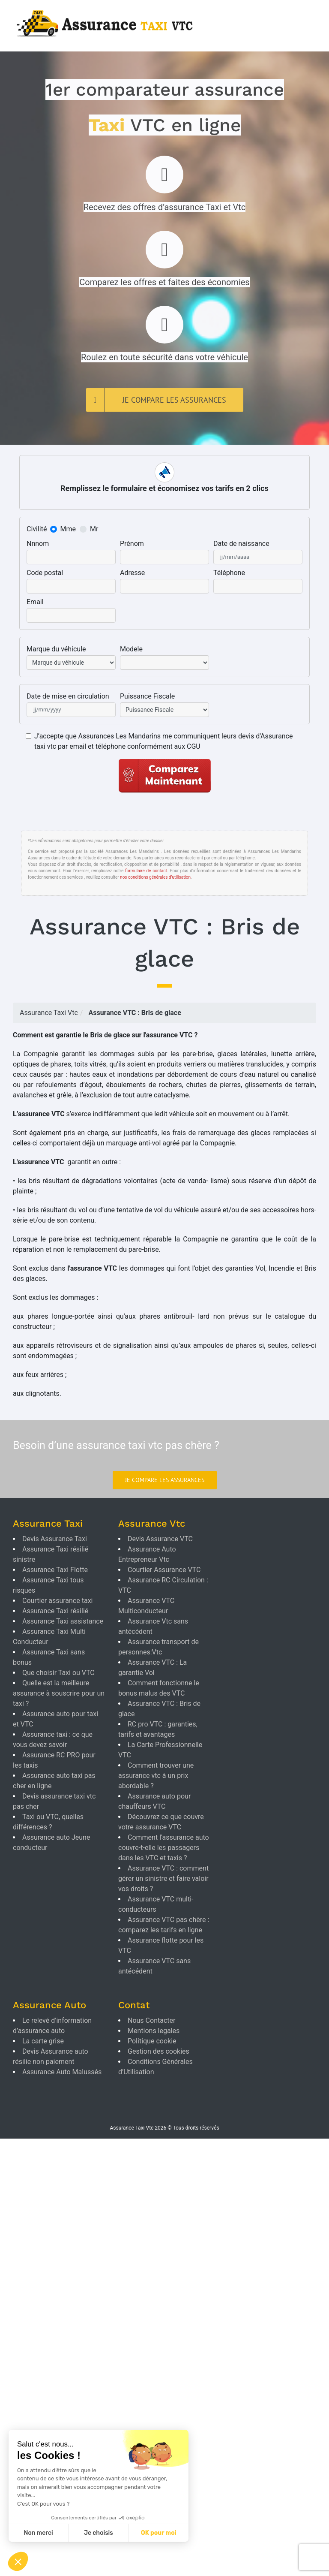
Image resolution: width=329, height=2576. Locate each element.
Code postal (45, 573)
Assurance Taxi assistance (62, 1621)
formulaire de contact (146, 870)
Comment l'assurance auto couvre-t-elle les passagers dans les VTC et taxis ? (163, 1847)
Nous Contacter (151, 2020)
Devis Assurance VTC (160, 1539)
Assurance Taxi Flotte (55, 1570)
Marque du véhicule (56, 649)
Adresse (132, 573)
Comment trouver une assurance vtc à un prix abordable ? (156, 1775)
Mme (68, 529)
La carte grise (43, 2041)
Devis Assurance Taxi (54, 1539)
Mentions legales (153, 2031)
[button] (18, 2561)
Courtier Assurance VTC (164, 1570)
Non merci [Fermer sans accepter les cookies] (38, 2533)
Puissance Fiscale (147, 696)
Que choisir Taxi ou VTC (58, 1673)
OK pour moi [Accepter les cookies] (158, 2533)
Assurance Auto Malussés (62, 2072)
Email (35, 602)
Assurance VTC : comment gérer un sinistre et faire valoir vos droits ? (163, 1878)
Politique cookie (152, 2041)
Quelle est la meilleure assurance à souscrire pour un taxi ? (59, 1693)
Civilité (37, 529)
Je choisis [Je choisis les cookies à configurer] (98, 2533)
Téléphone (229, 573)
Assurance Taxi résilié (55, 1611)
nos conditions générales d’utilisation (155, 877)
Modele (131, 649)
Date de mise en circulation (68, 696)
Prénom (132, 543)
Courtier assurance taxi (57, 1601)
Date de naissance (241, 543)
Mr (94, 529)
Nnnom (38, 543)
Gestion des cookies (158, 2051)
